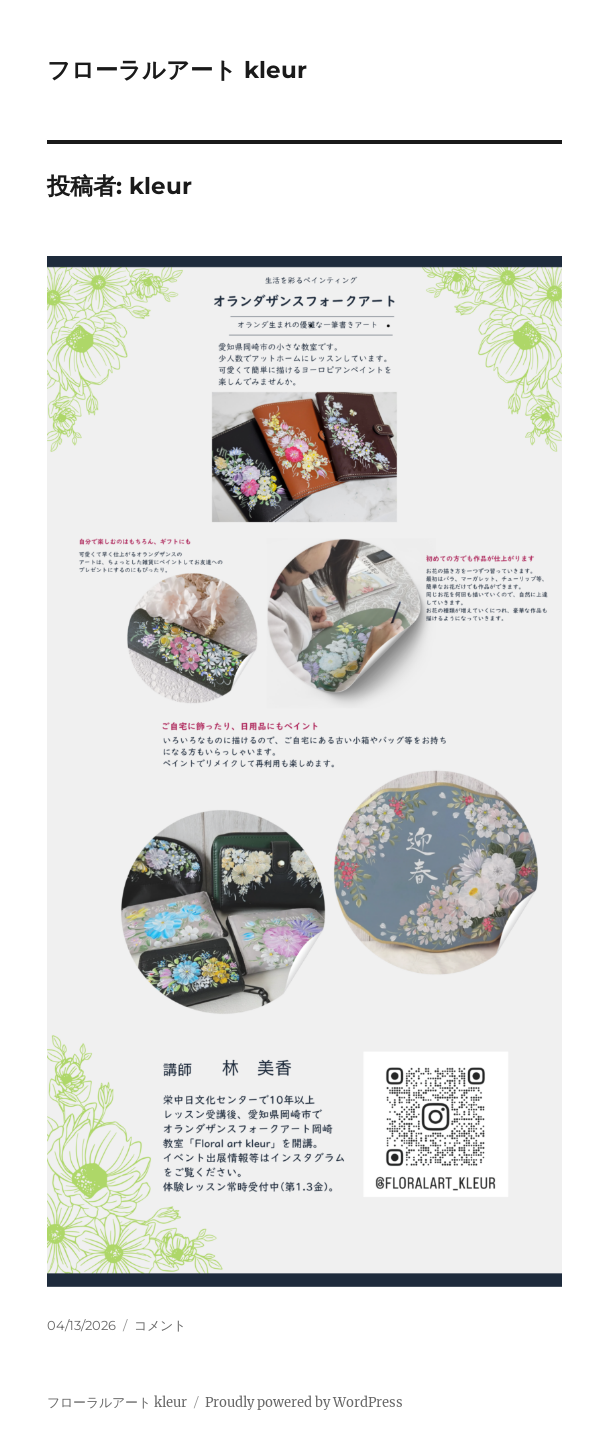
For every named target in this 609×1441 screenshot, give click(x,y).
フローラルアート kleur (177, 70)
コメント (160, 1325)
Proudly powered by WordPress (304, 1402)
